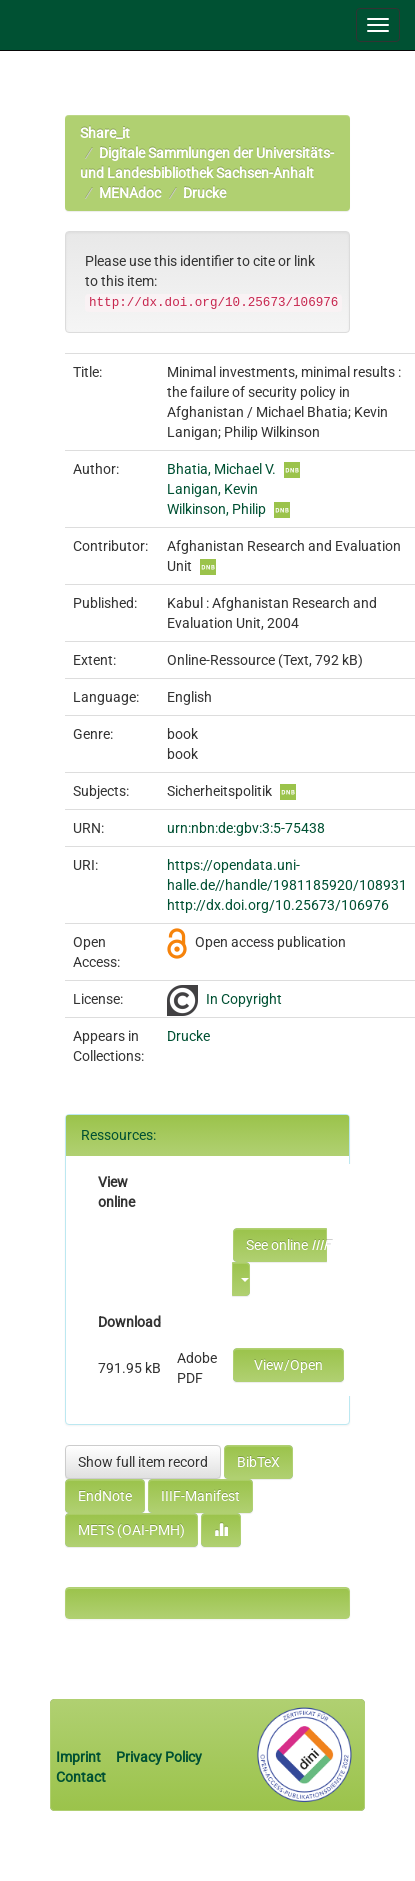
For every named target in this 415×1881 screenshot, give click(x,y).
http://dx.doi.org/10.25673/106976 (278, 905)
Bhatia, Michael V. (221, 469)
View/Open (288, 1365)
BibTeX (258, 1462)
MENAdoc (130, 193)
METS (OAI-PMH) (131, 1530)
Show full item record (143, 1462)
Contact (81, 1777)
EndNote (105, 1496)
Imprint (80, 1757)
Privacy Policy (159, 1757)
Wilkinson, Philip (216, 509)
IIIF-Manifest (200, 1496)
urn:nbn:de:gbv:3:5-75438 (246, 828)
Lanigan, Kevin (212, 489)
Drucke (204, 193)
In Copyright (244, 999)
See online (286, 1245)
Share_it (105, 133)
